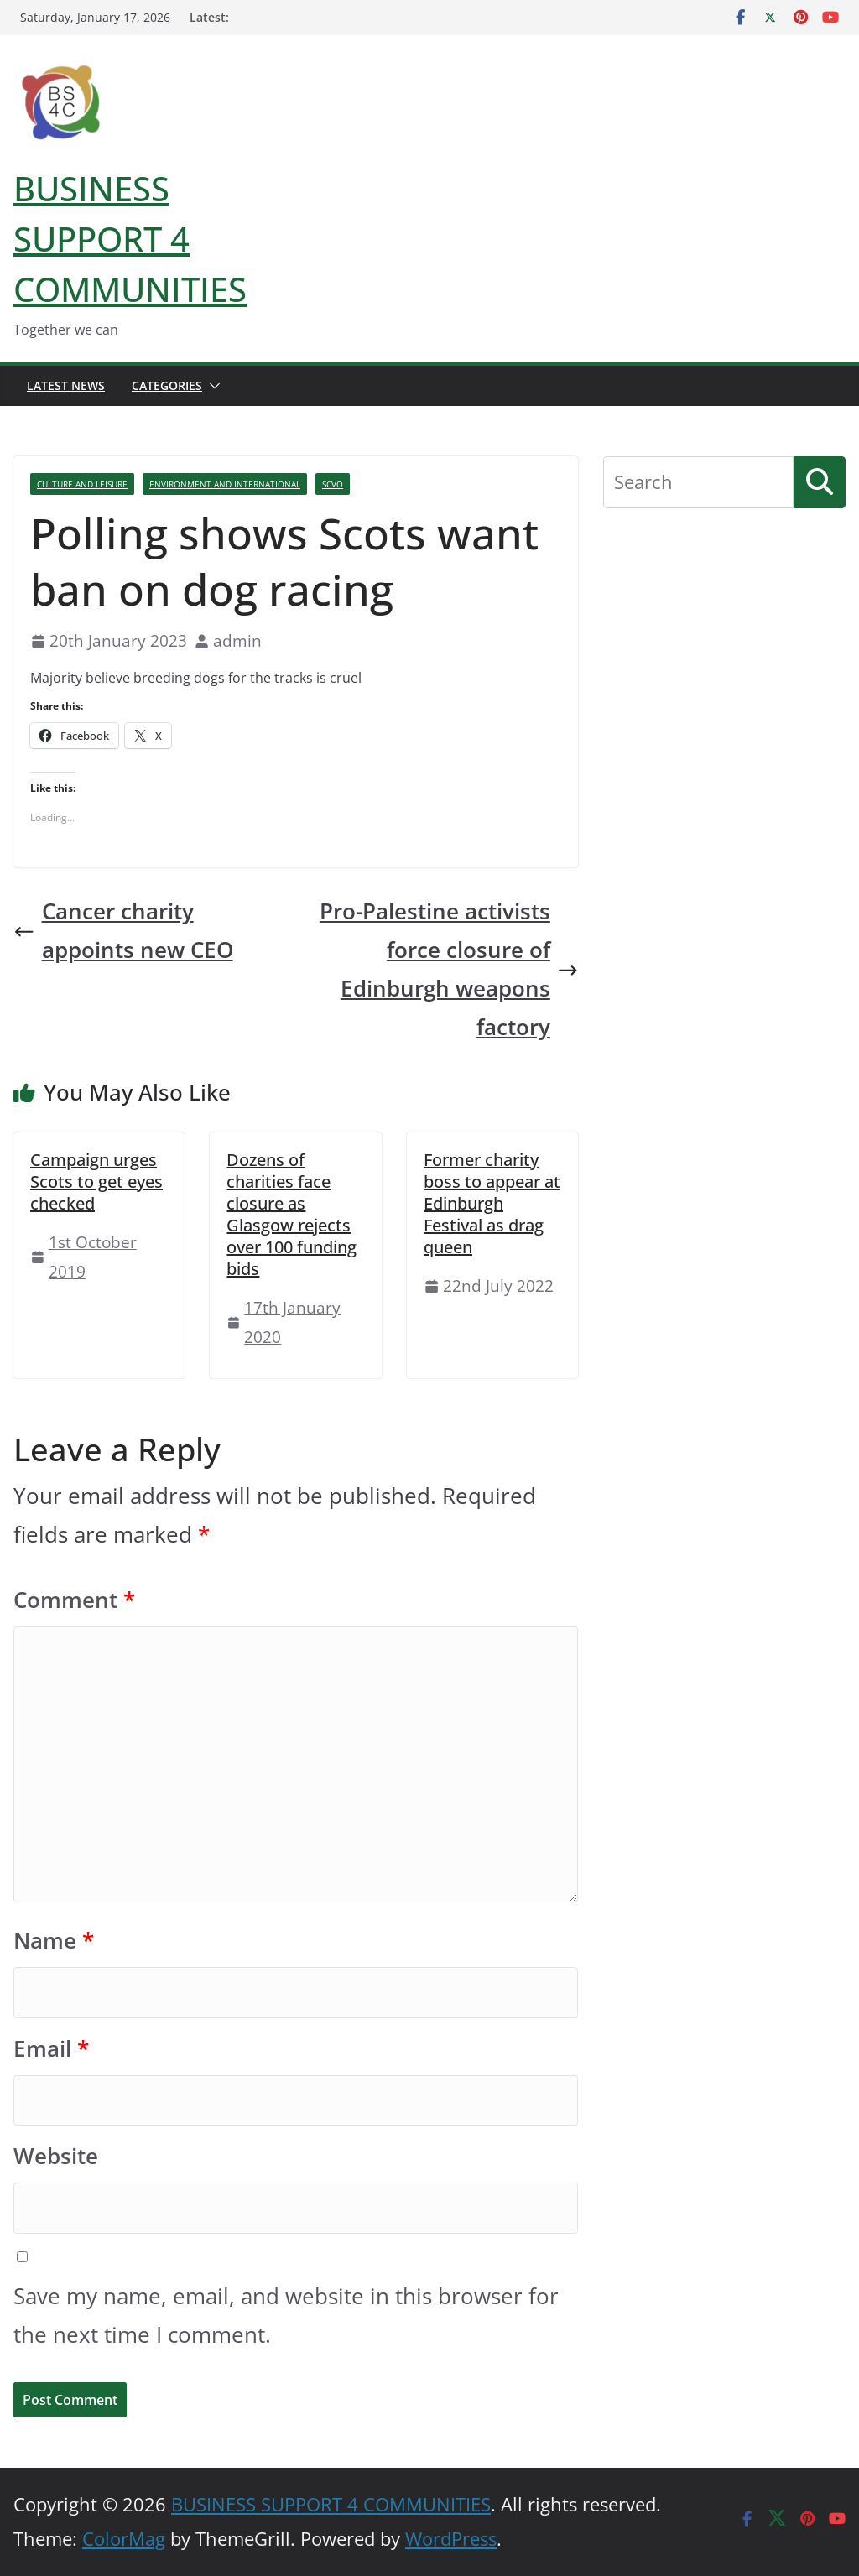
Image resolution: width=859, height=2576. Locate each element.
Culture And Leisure (82, 484)
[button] (211, 386)
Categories (167, 385)
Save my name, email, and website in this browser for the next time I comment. (286, 2316)
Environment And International (224, 484)
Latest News (66, 385)
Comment (74, 1600)
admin (237, 640)
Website (55, 2156)
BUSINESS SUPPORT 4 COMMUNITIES (130, 238)
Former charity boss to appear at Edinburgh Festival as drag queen (492, 1203)
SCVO (332, 484)
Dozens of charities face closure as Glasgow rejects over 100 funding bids (291, 1214)
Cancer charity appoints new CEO (123, 931)
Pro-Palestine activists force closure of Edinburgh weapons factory (449, 969)
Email (51, 2048)
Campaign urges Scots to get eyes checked (96, 1181)
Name (53, 1940)
